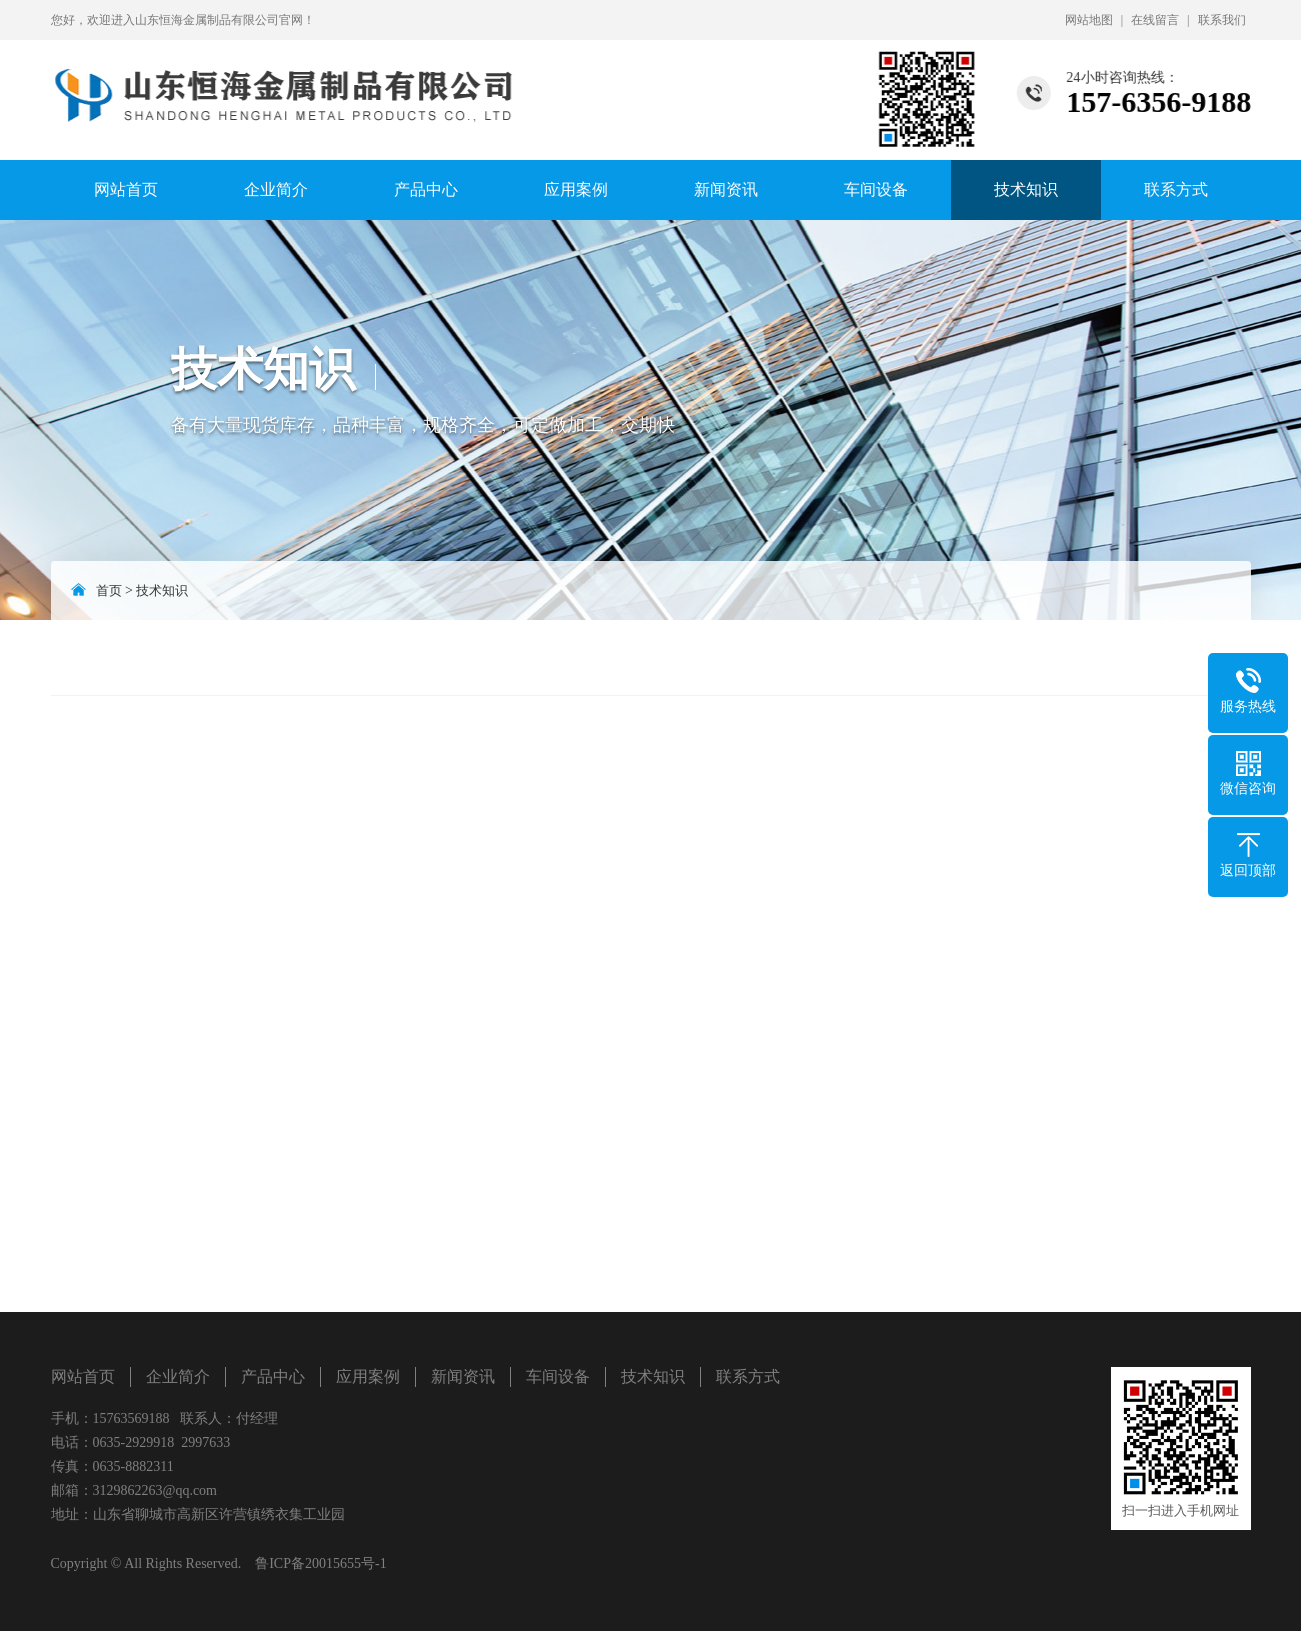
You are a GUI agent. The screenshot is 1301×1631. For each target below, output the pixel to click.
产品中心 (426, 189)
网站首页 (126, 189)
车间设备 (876, 189)
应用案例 (576, 189)
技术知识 (1026, 189)
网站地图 (1089, 20)
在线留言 (1155, 20)
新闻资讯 (726, 189)
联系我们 (1222, 20)
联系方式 (1176, 189)
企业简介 (276, 189)
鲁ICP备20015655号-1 (320, 1563)
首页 (109, 590)
